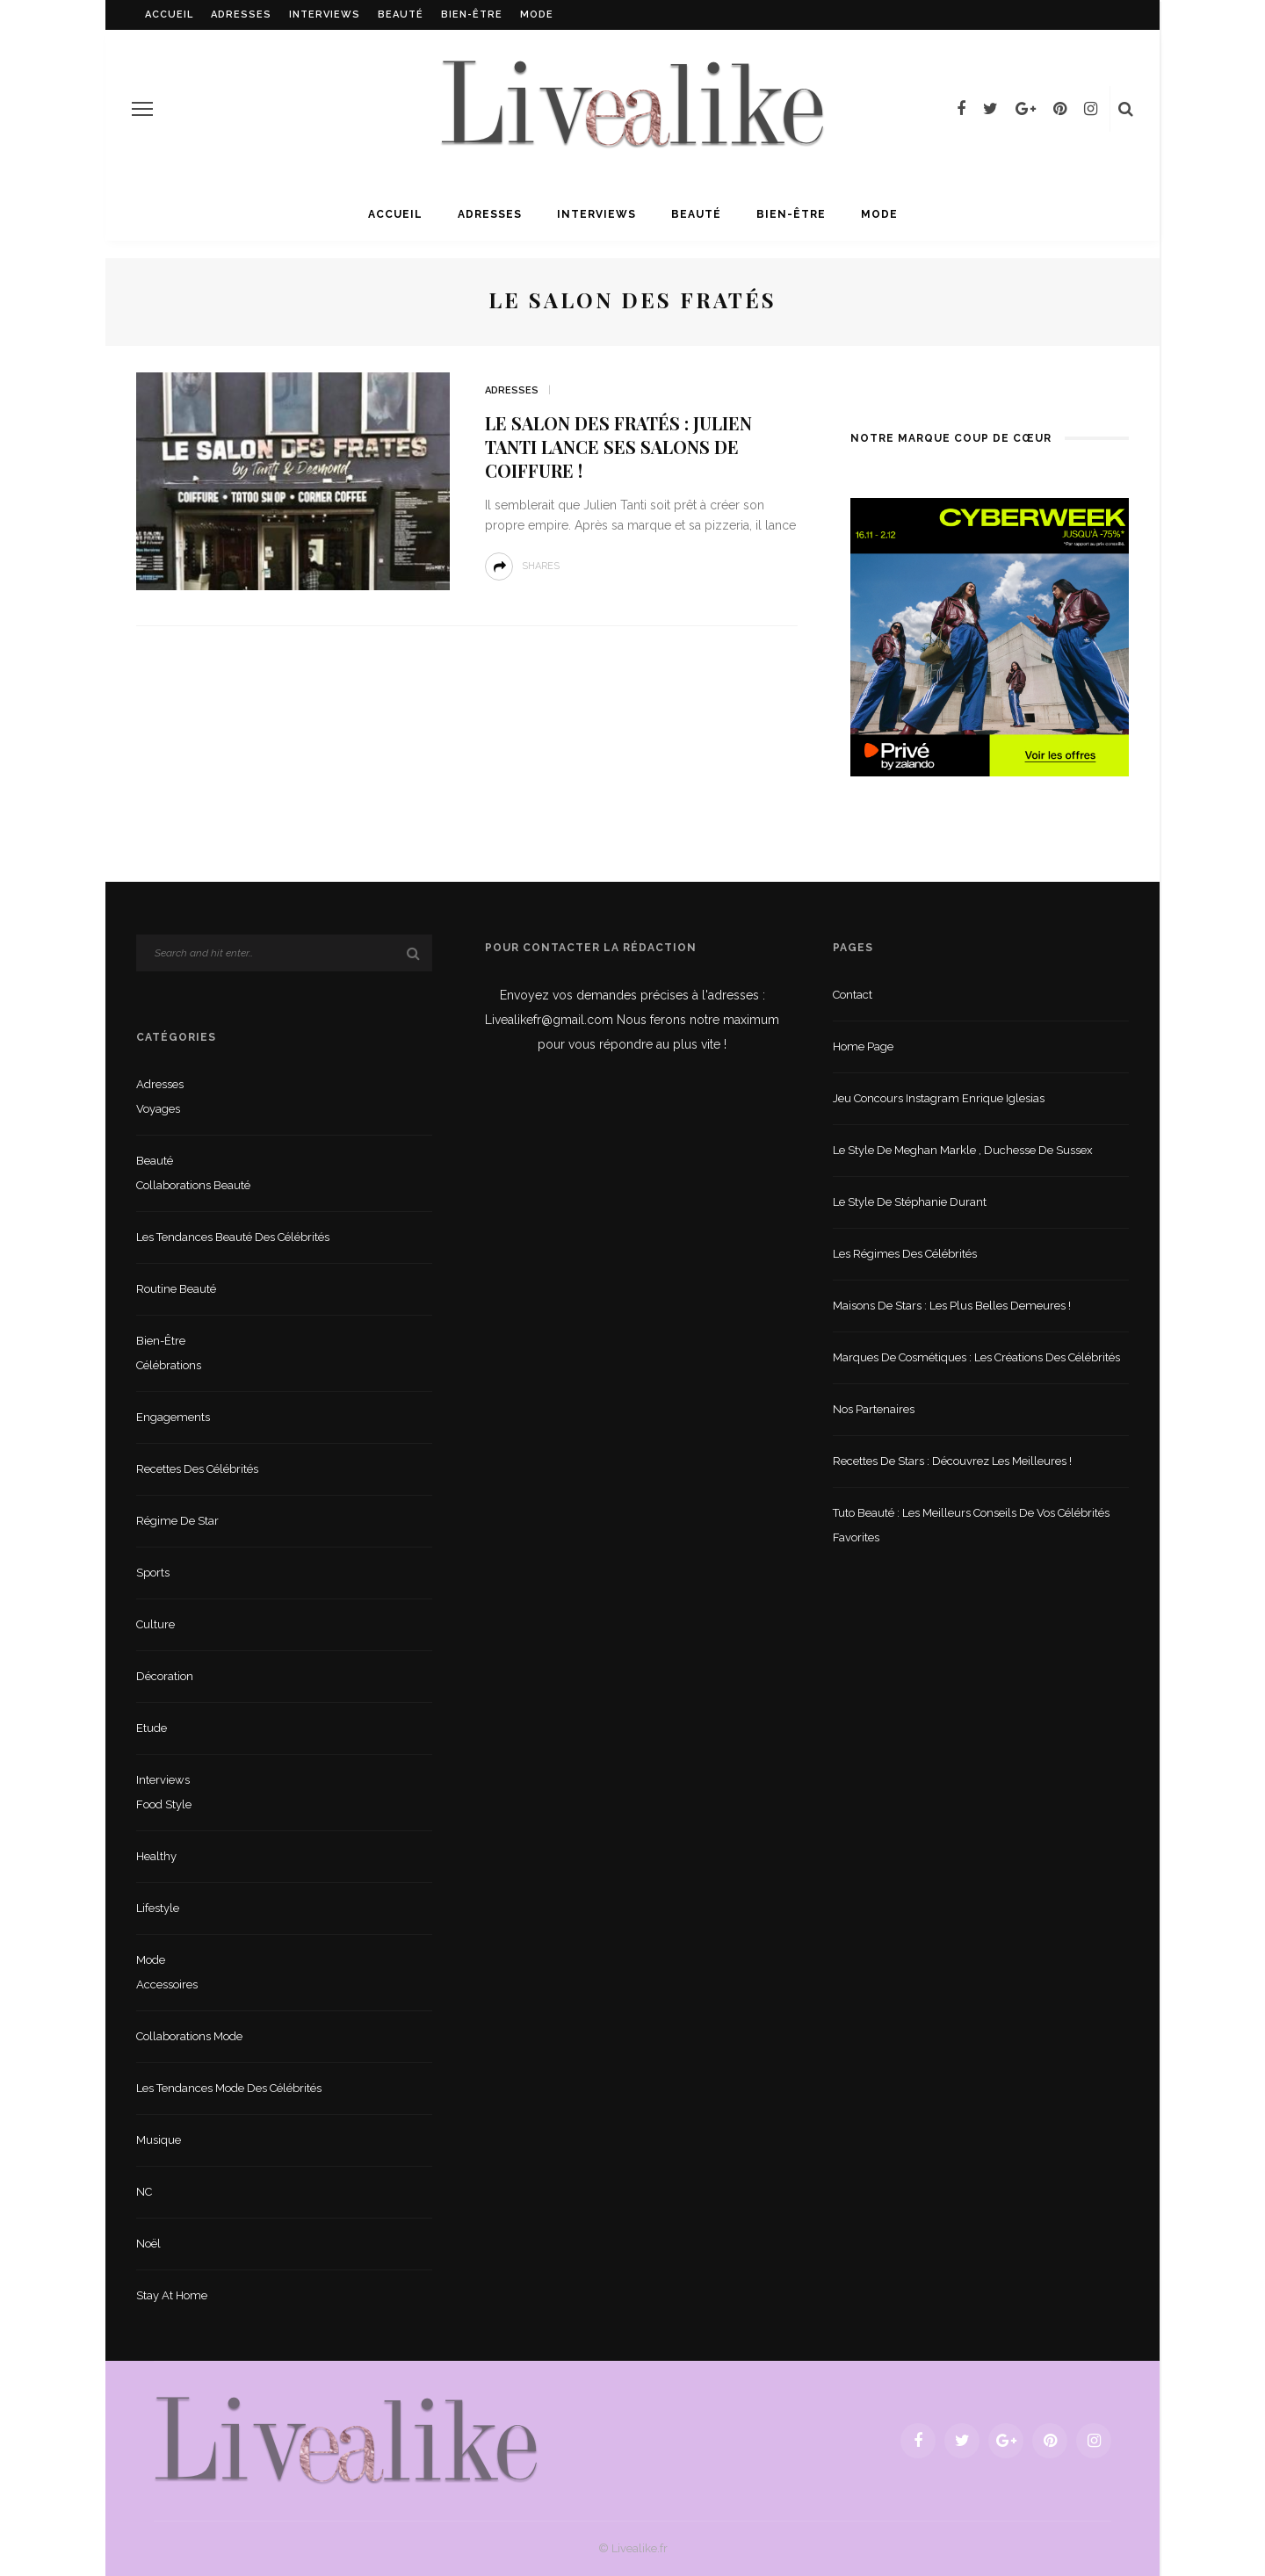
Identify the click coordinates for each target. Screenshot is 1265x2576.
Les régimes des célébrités (905, 1253)
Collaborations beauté (193, 1185)
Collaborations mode (189, 2036)
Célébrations (168, 1365)
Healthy (156, 1856)
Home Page (863, 1046)
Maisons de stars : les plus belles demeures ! (952, 1305)
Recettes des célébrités (197, 1469)
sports (153, 1572)
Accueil (169, 14)
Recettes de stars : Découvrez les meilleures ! (952, 1461)
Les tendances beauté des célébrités (232, 1237)
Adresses (241, 14)
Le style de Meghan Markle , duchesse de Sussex (963, 1150)
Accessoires (167, 1984)
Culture (155, 1624)
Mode (536, 14)
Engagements (173, 1417)
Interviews (324, 14)
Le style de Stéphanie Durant (910, 1202)
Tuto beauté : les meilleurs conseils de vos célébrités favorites (971, 1525)
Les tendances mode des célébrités (229, 2088)
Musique (158, 2140)
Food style (164, 1804)
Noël (148, 2243)
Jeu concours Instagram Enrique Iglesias (939, 1098)
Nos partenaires (873, 1409)
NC (144, 2191)
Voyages (158, 1108)
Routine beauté (176, 1288)
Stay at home (171, 2295)
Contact (852, 994)
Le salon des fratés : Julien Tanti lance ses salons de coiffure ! (618, 446)
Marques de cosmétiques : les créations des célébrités (976, 1357)
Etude (151, 1728)
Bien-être (471, 14)
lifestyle (157, 1908)
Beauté (400, 14)
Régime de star (177, 1520)
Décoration (164, 1676)
